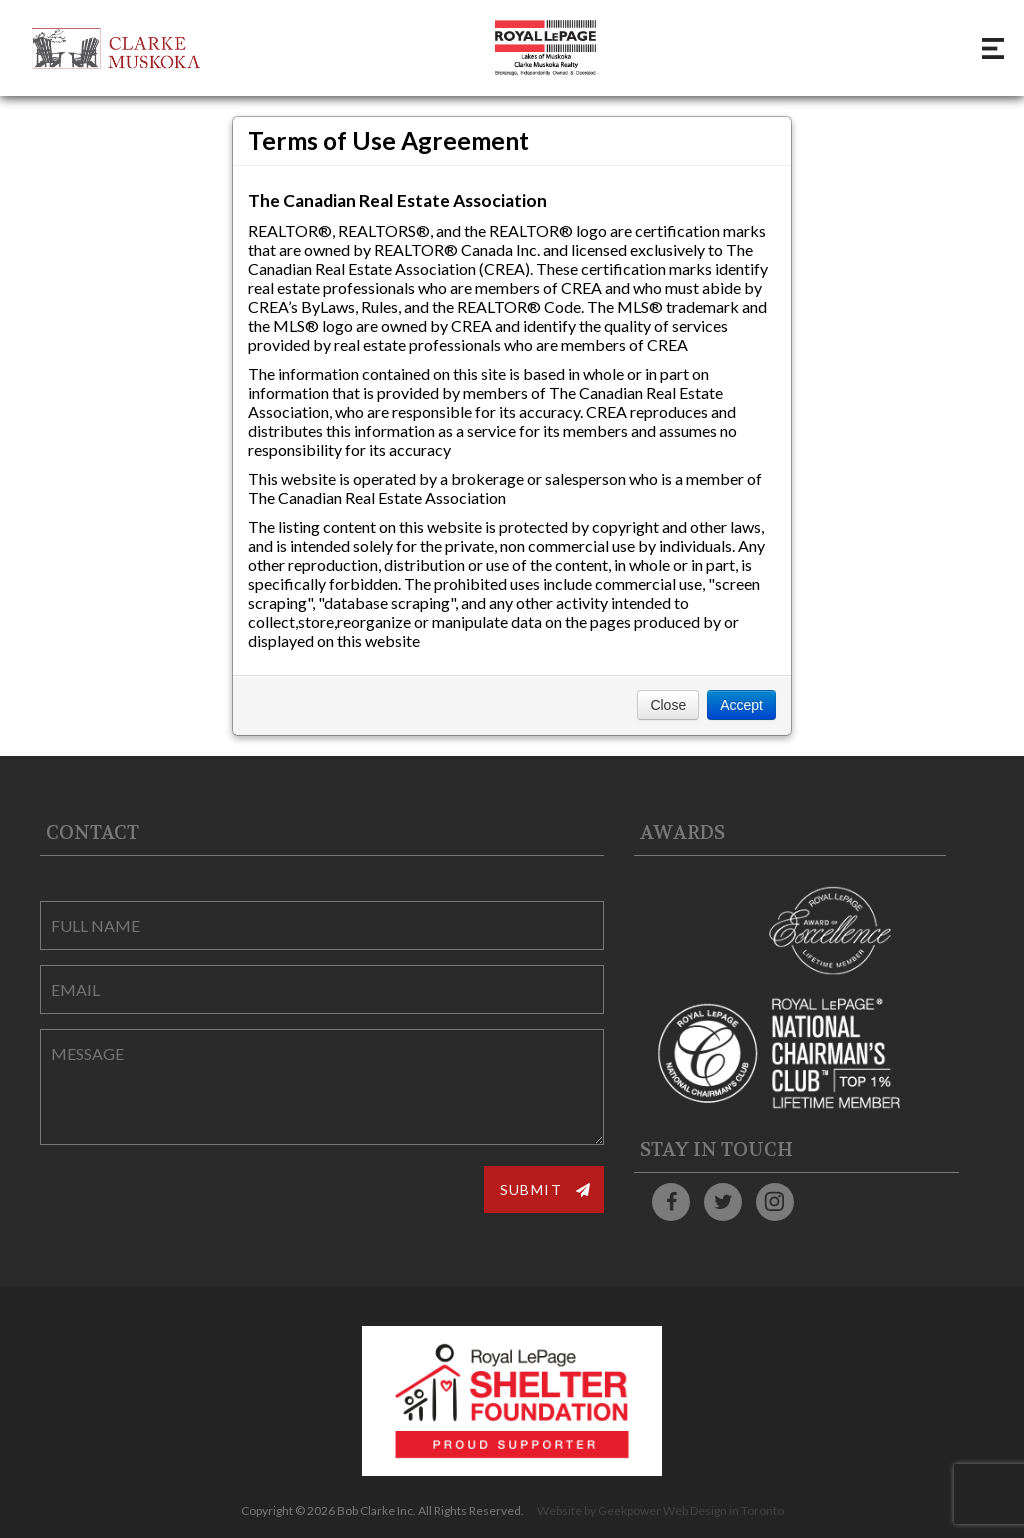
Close (668, 705)
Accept (741, 705)
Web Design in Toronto (723, 1510)
